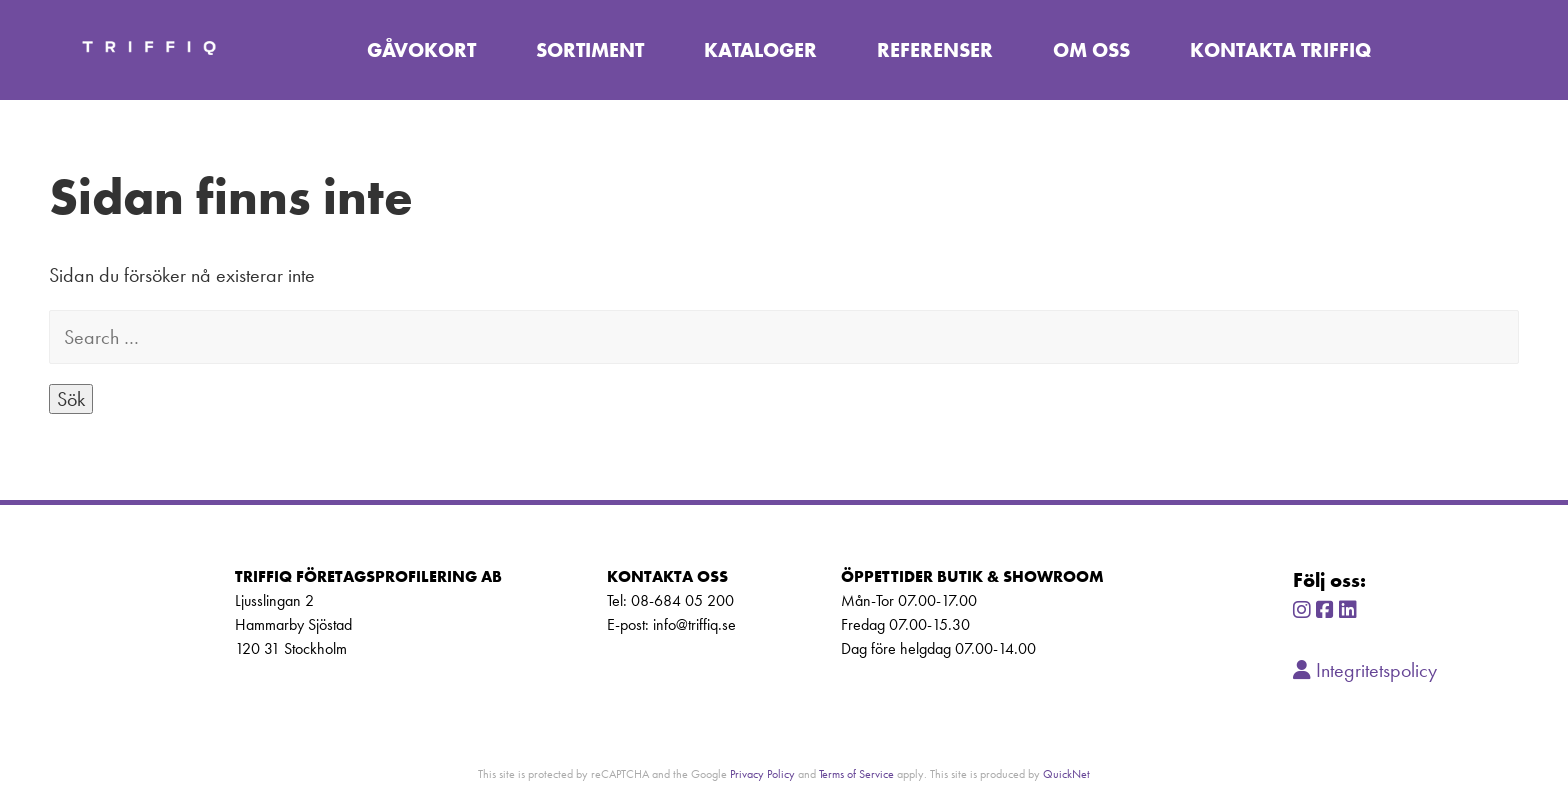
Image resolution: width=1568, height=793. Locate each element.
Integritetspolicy (1365, 670)
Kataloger (760, 50)
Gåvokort (421, 50)
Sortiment (590, 50)
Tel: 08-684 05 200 (670, 600)
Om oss (1091, 50)
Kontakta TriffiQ (1280, 50)
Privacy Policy (762, 773)
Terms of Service (856, 773)
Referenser (935, 50)
